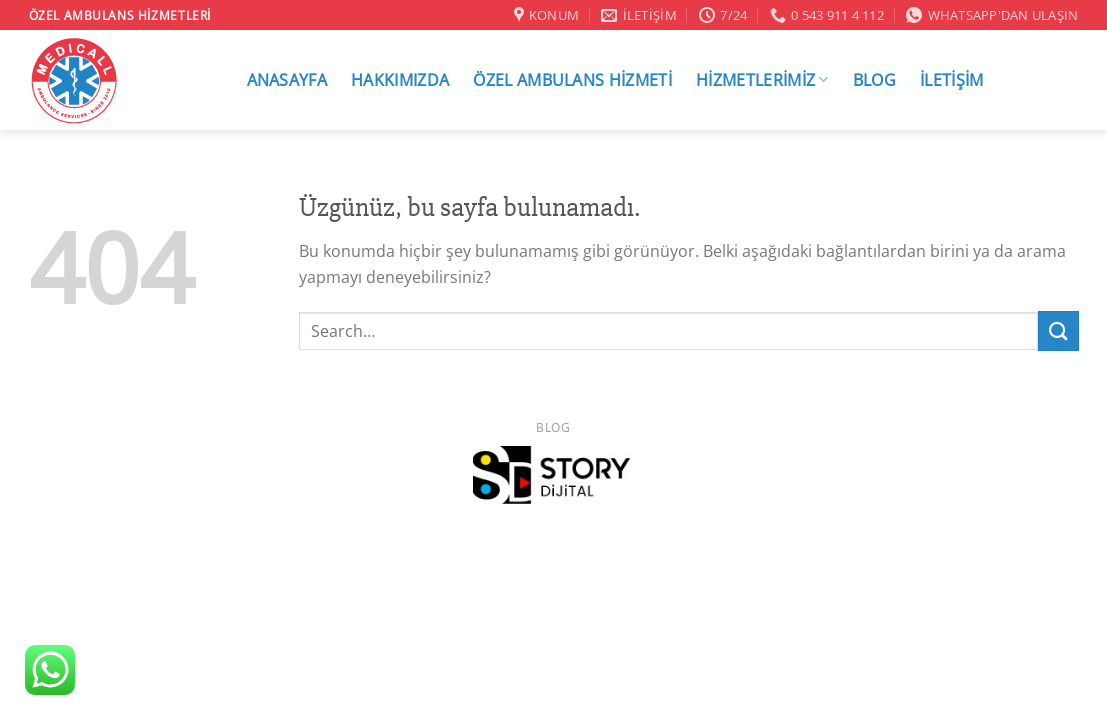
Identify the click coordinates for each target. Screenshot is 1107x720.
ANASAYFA (287, 80)
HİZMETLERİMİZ (762, 79)
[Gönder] (1058, 330)
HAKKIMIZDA (400, 80)
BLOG (874, 80)
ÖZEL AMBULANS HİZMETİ (572, 80)
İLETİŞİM (952, 80)
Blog (553, 427)
